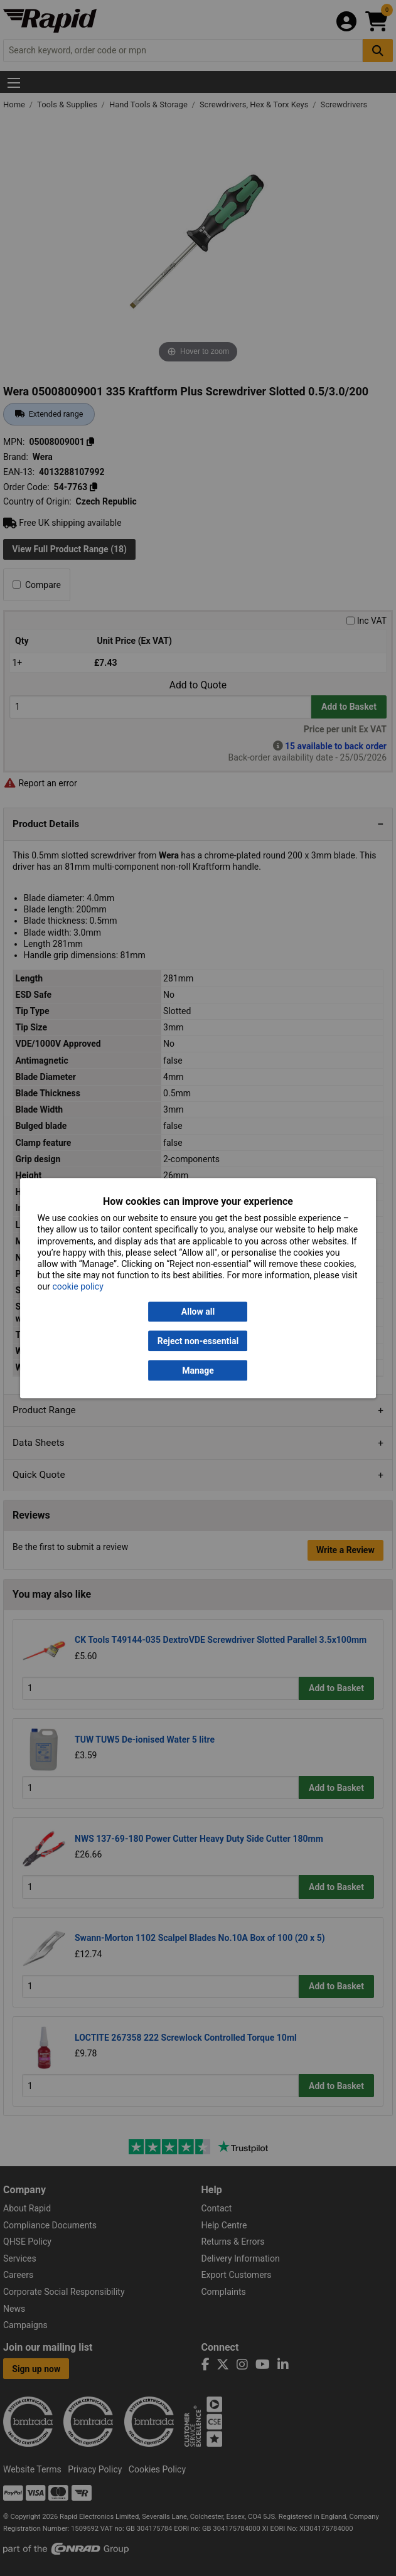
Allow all (198, 1312)
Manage (198, 1370)
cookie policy (77, 1287)
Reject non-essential (198, 1341)
